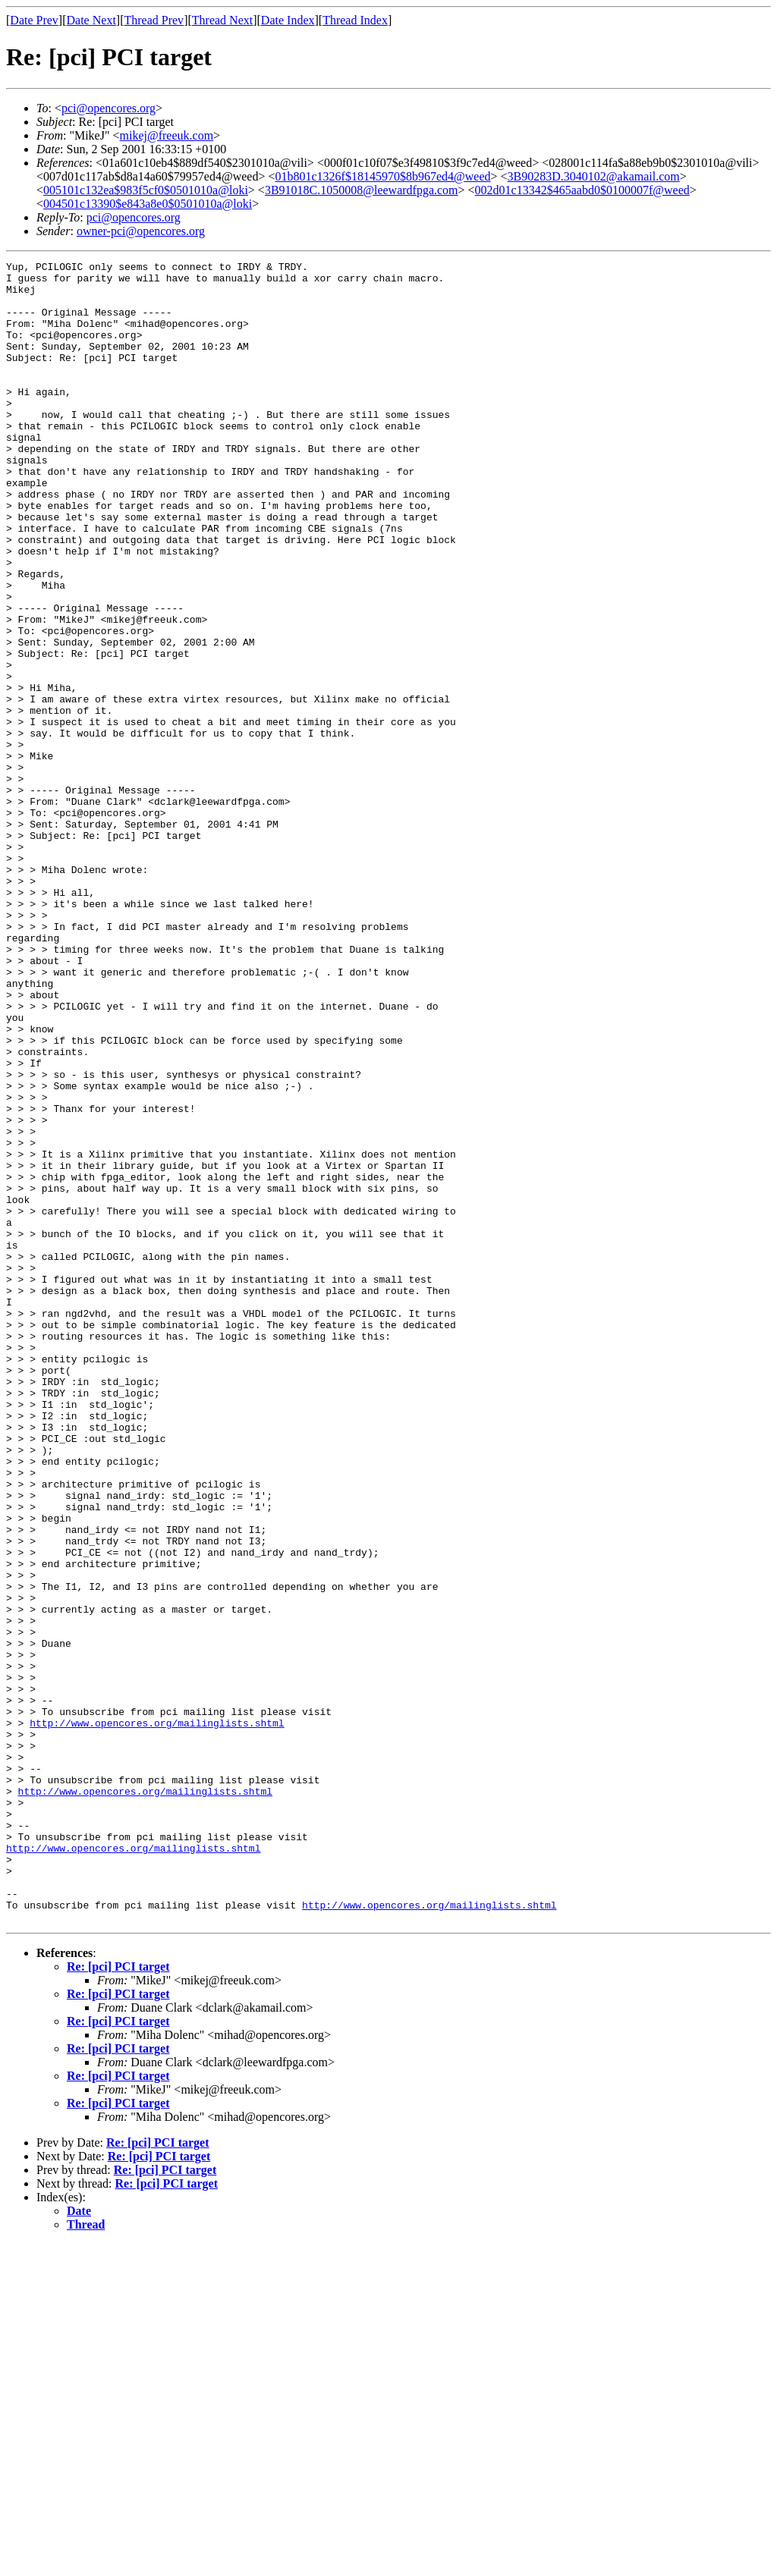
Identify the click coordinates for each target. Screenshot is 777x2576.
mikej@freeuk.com (167, 135)
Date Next (91, 20)
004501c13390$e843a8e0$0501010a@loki (147, 203)
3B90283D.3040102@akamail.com (594, 176)
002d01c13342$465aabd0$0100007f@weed (582, 190)
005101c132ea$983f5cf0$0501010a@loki (145, 190)
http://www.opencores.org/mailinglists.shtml (157, 2016)
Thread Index (355, 20)
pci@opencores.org (108, 108)
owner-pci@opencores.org (141, 231)
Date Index (288, 20)
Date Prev (34, 20)
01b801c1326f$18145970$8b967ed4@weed (382, 176)
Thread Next (222, 20)
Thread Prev (154, 20)
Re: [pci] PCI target (118, 2298)
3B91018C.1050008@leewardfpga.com (361, 190)
